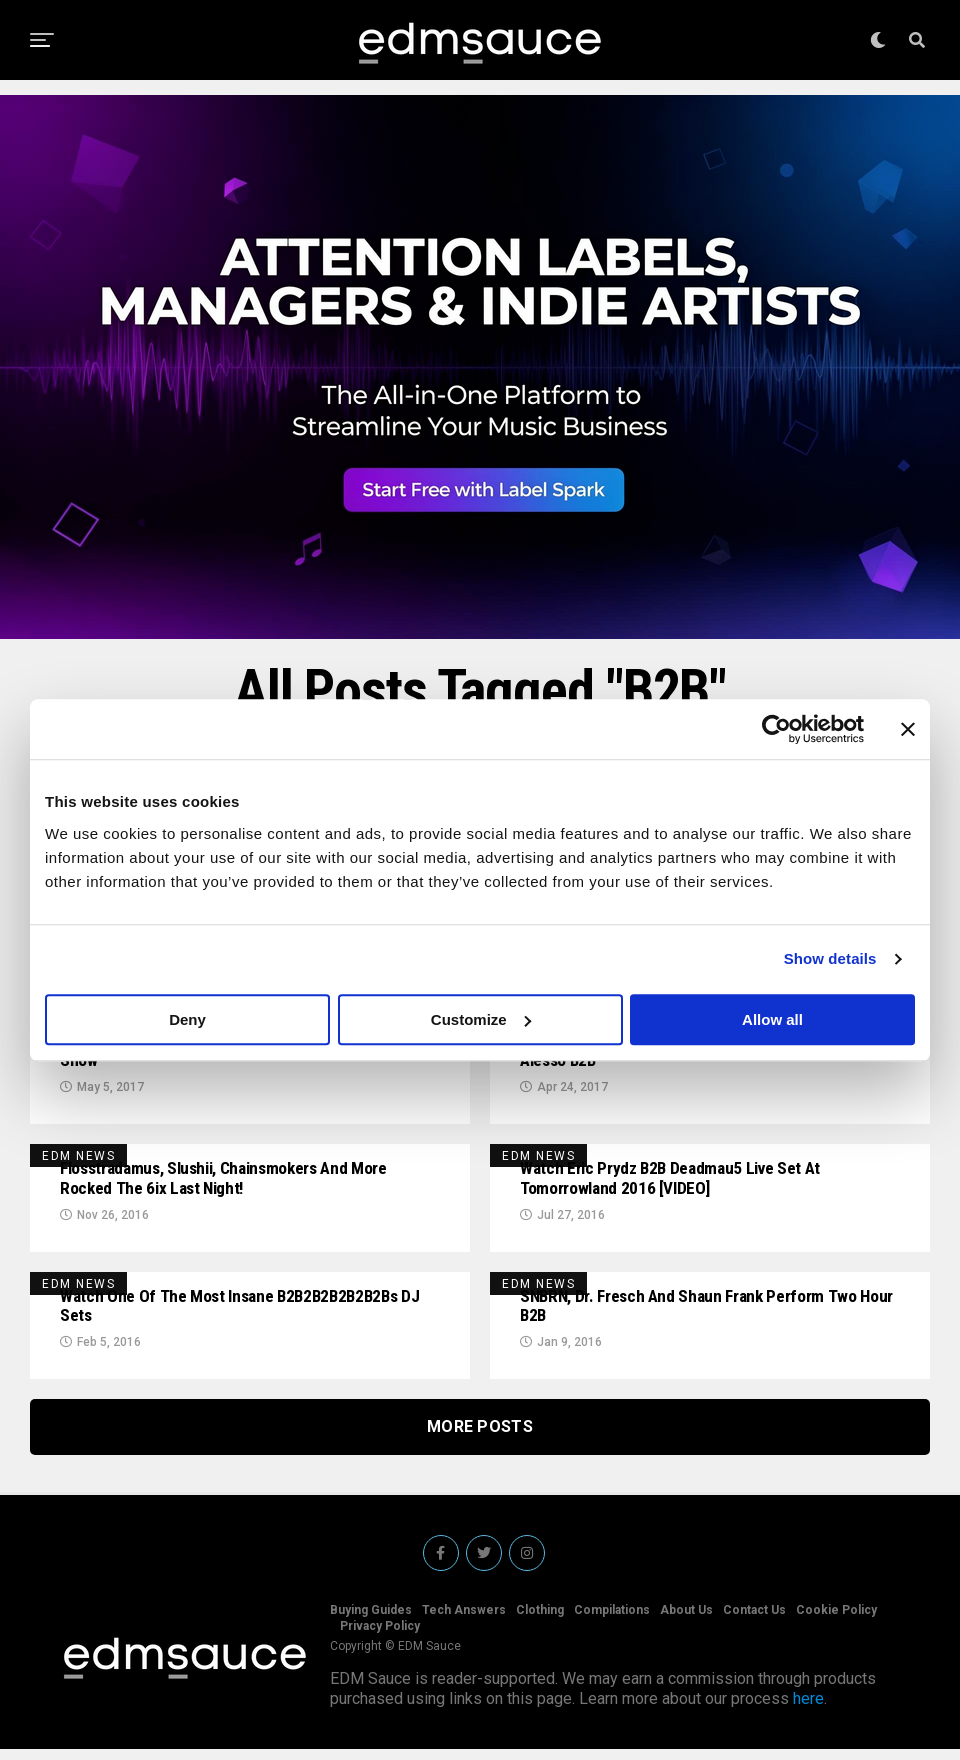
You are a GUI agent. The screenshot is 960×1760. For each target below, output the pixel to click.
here (808, 1709)
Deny (187, 1019)
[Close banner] (908, 729)
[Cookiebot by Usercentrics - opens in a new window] (776, 729)
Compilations (612, 1621)
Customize (481, 1019)
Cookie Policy (836, 1621)
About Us (686, 1621)
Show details (830, 958)
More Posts (480, 1437)
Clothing (540, 1621)
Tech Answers (464, 1621)
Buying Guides (371, 1621)
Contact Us (754, 1621)
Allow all (772, 1019)
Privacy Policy (380, 1637)
